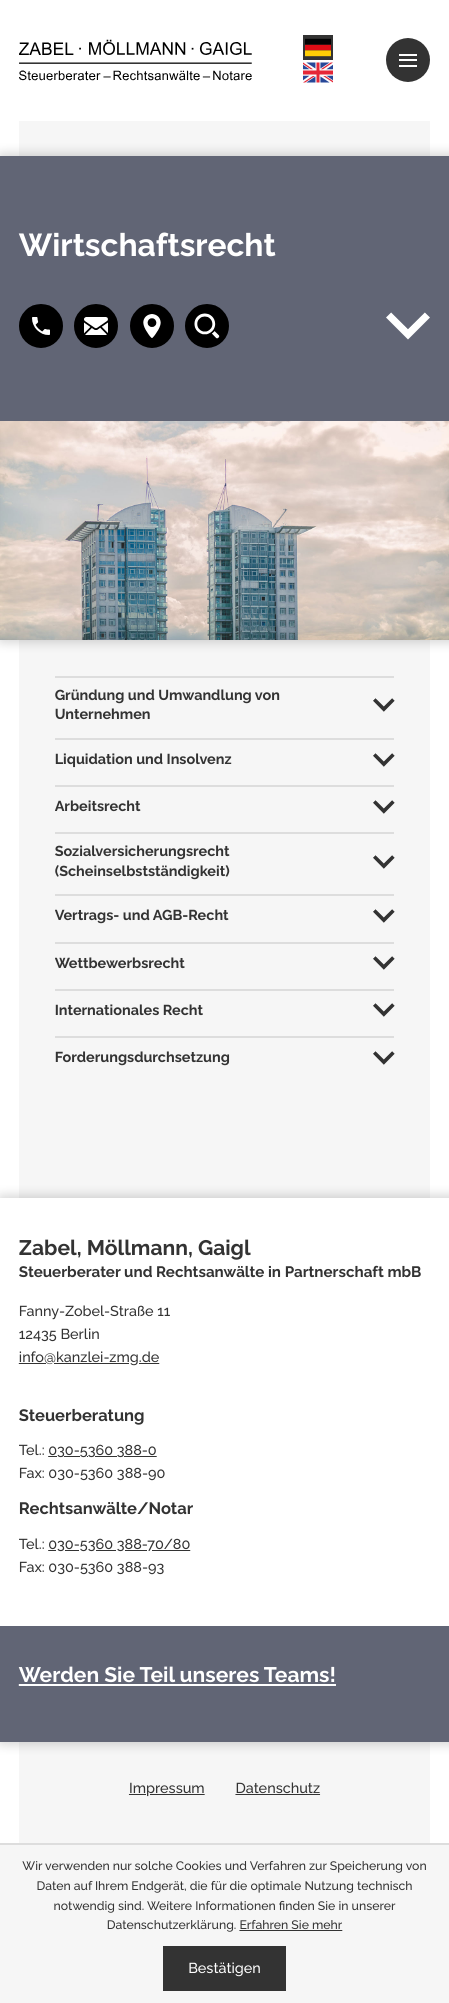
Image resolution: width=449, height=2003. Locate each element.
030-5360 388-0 (102, 1450)
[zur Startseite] (135, 60)
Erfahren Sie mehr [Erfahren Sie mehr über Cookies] (290, 1924)
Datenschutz (277, 1788)
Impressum (167, 1788)
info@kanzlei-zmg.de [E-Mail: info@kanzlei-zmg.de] (89, 1357)
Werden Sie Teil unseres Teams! (177, 1674)
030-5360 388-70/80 (119, 1544)
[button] (96, 326)
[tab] (225, 704)
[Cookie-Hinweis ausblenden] (224, 1968)
